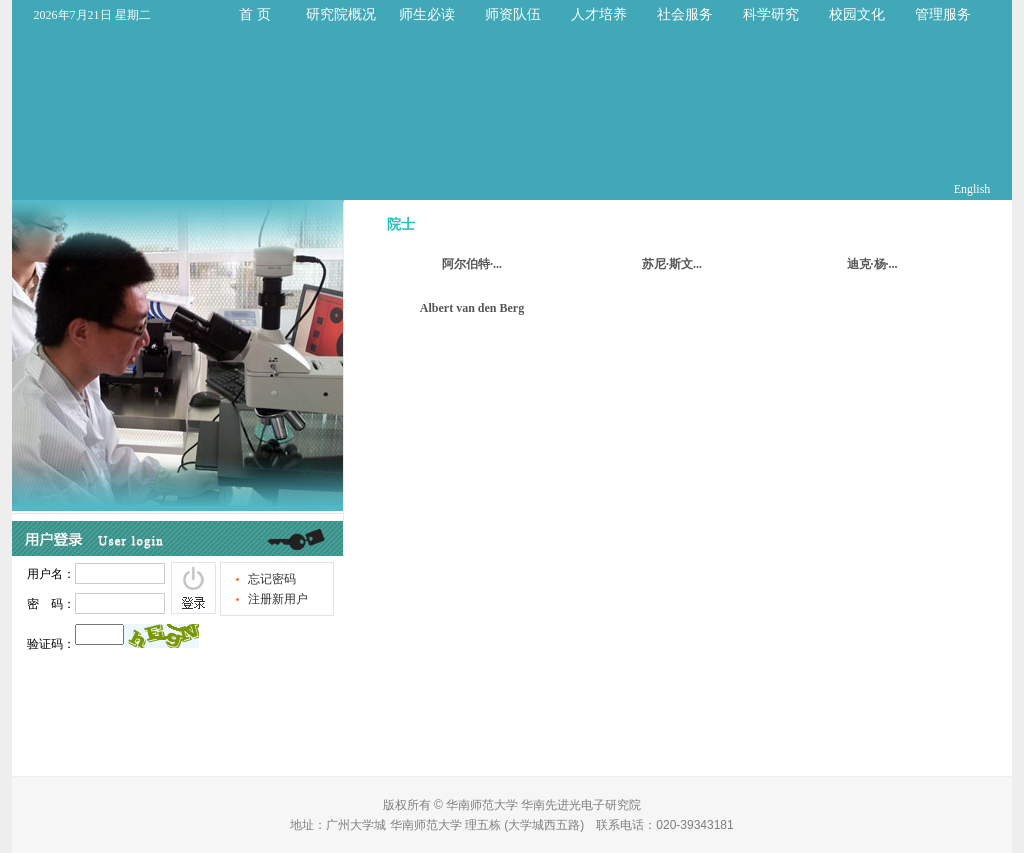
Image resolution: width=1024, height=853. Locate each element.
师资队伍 (513, 14)
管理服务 (943, 14)
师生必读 (427, 14)
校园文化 (857, 14)
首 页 (255, 14)
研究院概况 (341, 14)
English (972, 189)
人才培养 (599, 14)
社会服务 (685, 14)
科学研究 (771, 14)
